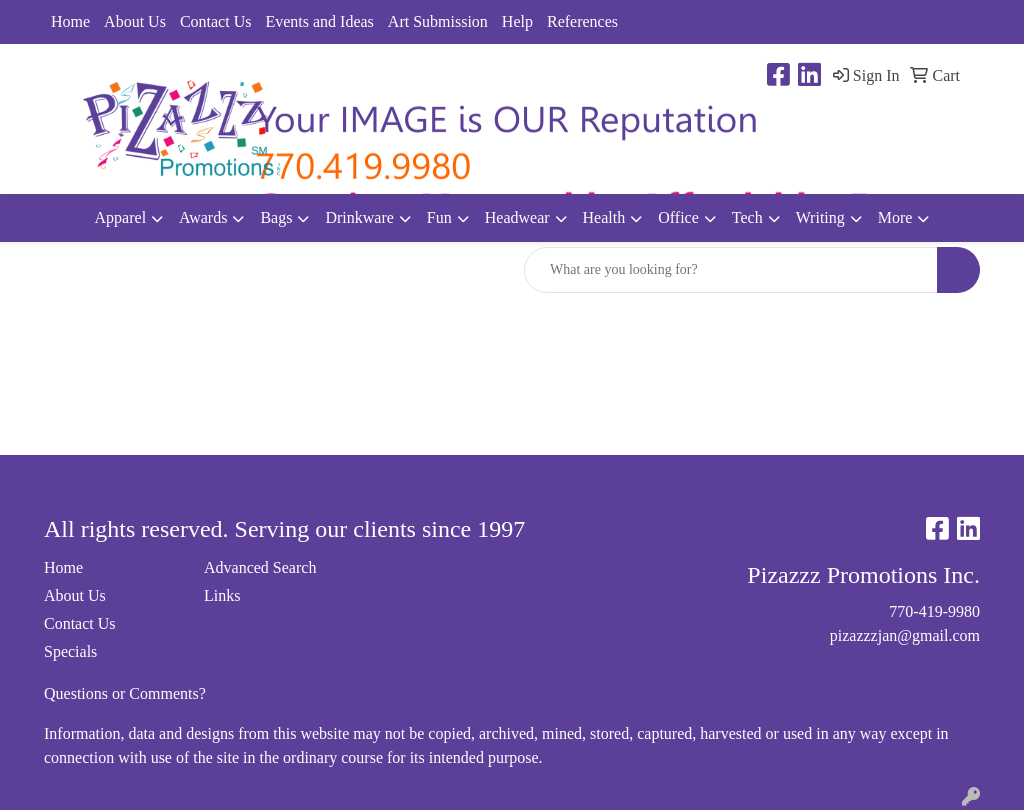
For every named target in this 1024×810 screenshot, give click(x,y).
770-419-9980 (934, 611)
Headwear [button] (517, 217)
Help (517, 21)
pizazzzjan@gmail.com (905, 635)
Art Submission (438, 21)
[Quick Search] (731, 270)
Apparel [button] (121, 217)
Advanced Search (260, 567)
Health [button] (604, 217)
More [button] (895, 217)
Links (222, 595)
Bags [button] (276, 217)
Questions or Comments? (125, 693)
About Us (135, 21)
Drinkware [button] (359, 217)
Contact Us (216, 21)
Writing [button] (820, 217)
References (582, 21)
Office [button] (678, 217)
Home (70, 21)
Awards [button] (203, 217)
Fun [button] (439, 217)
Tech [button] (747, 217)
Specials (70, 651)
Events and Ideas (319, 21)
